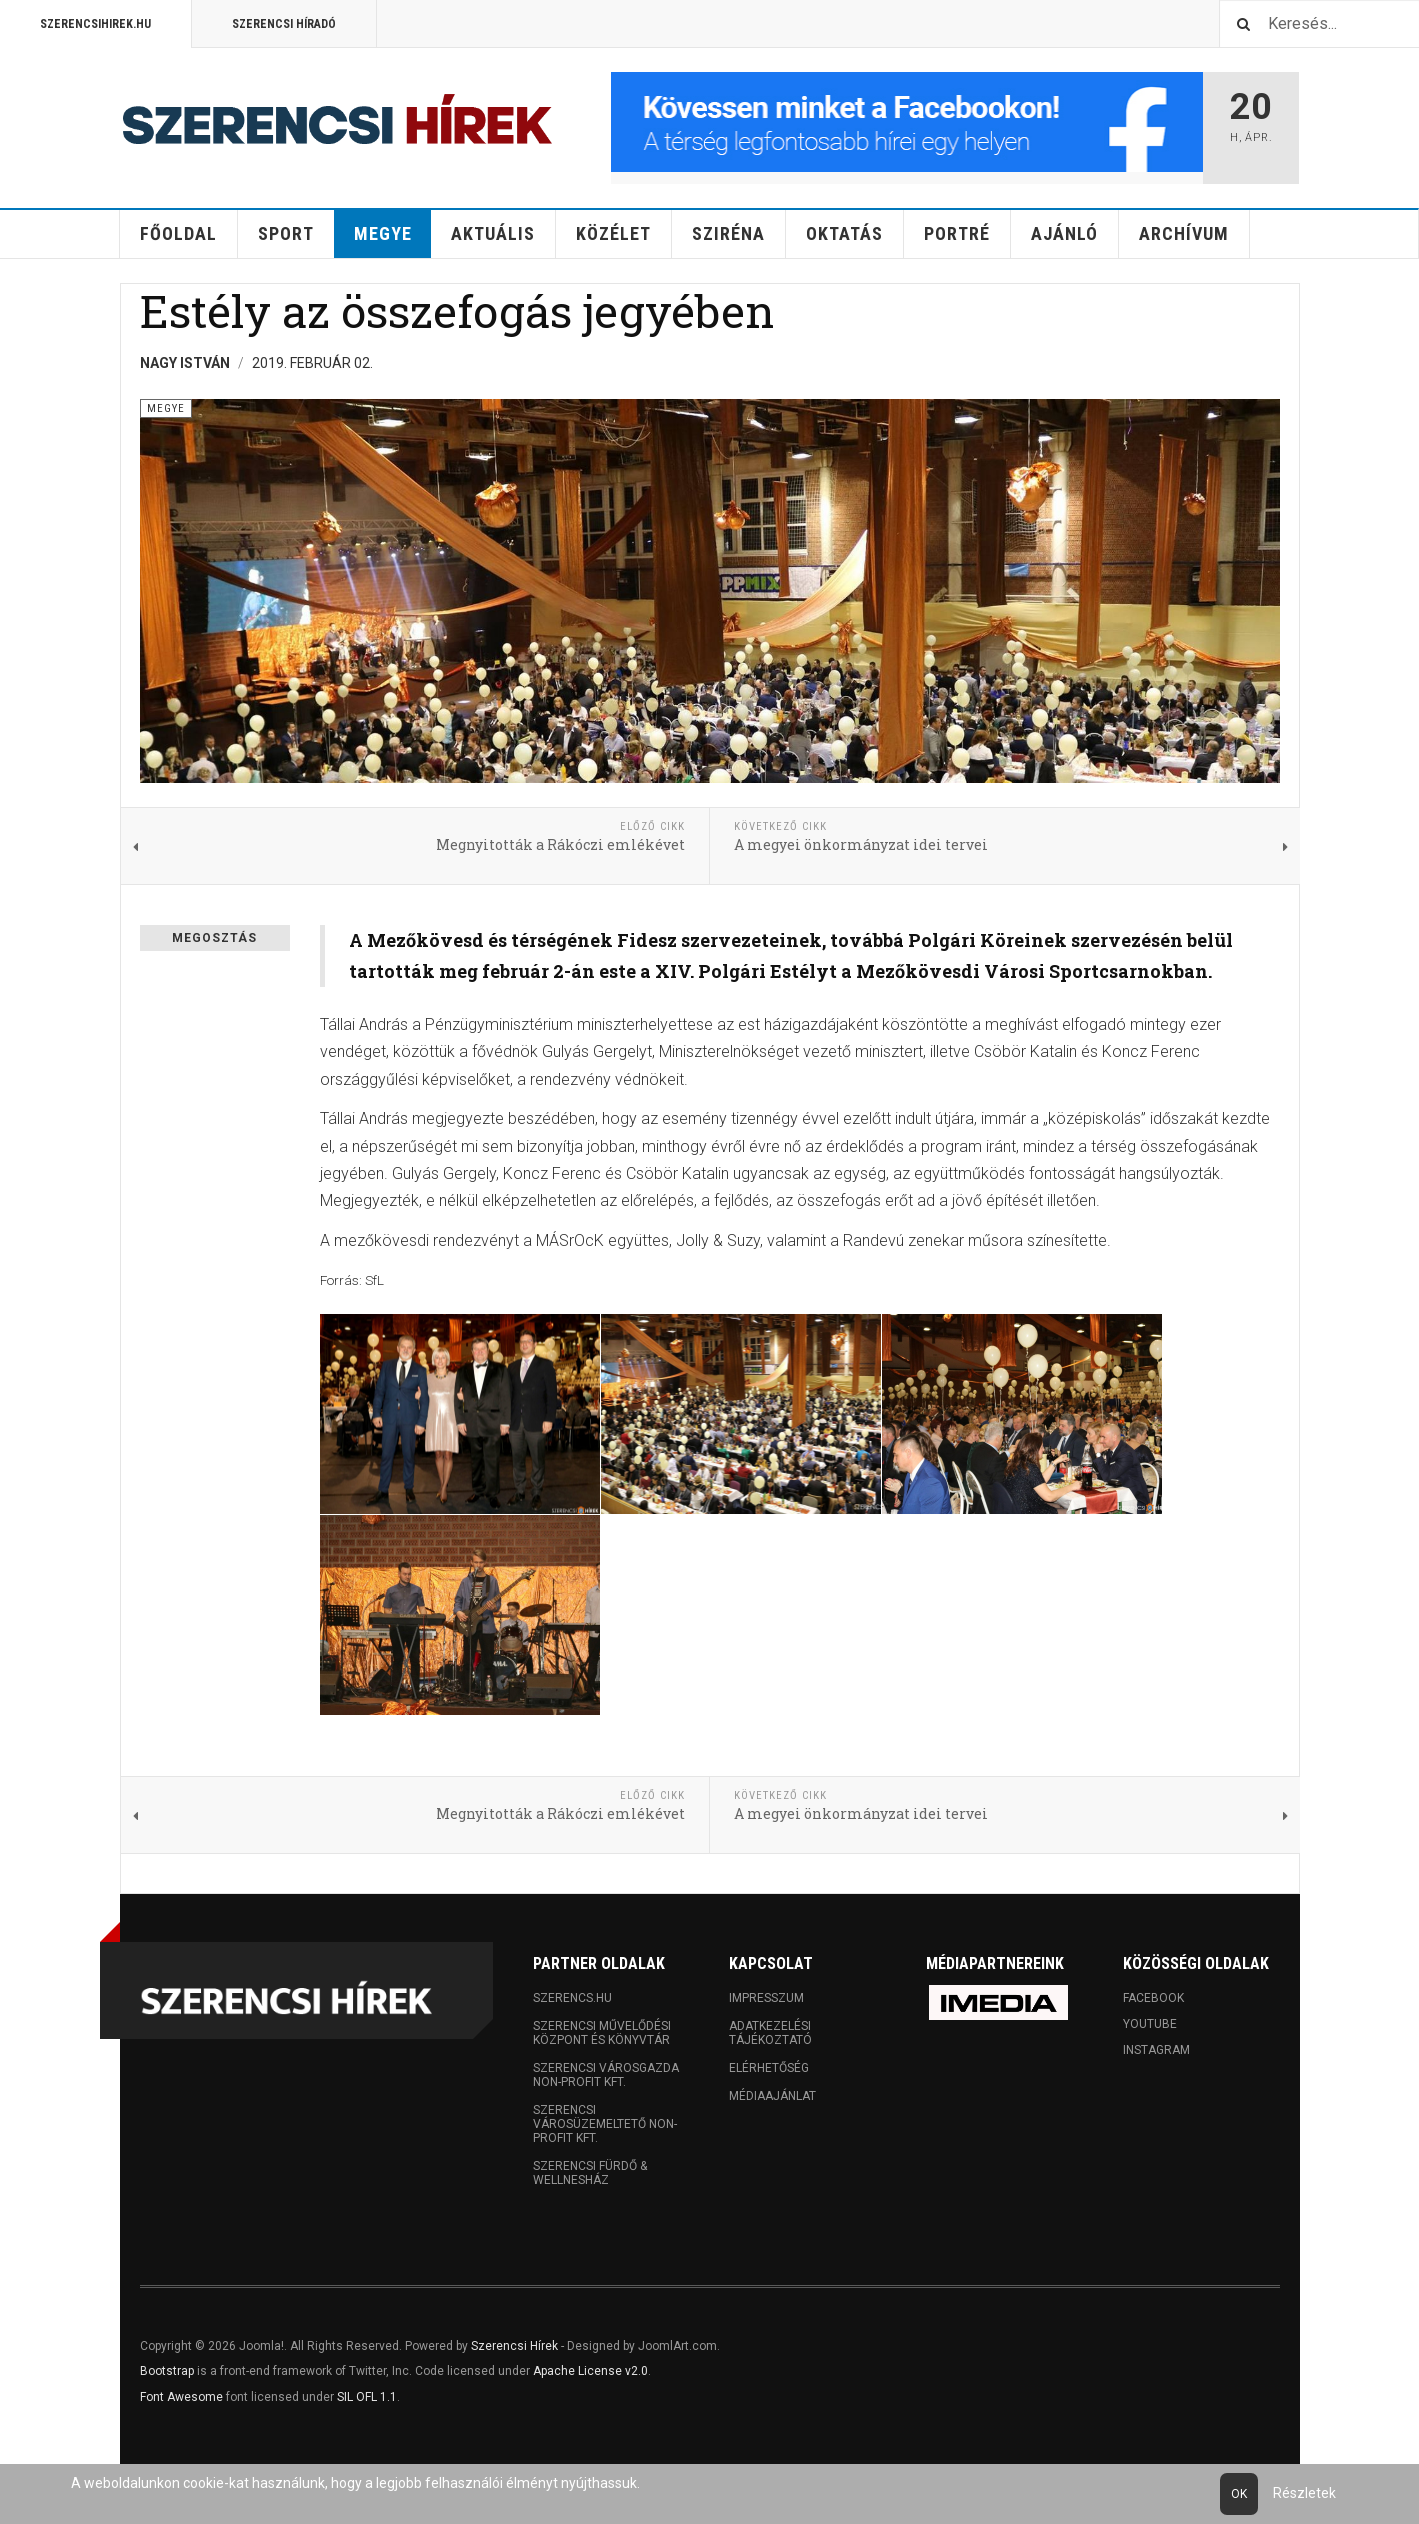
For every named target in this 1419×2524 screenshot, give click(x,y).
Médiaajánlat (772, 2096)
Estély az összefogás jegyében (457, 310)
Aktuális (493, 233)
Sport (286, 233)
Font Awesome (181, 2397)
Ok (1239, 2494)
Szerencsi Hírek (514, 2346)
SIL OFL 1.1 (367, 2397)
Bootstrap (167, 2371)
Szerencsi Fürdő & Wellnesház (590, 2173)
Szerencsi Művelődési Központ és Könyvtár (602, 2033)
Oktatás (844, 233)
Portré (957, 233)
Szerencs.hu (572, 1998)
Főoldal (178, 233)
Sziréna (728, 233)
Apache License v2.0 (590, 2371)
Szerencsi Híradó (284, 24)
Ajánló (1064, 233)
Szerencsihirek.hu (95, 24)
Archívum (1184, 233)
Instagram (1156, 2050)
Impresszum (766, 1998)
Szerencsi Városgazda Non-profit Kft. (606, 2075)
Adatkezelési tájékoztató (770, 2033)
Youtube (1150, 2024)
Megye (383, 233)
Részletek (1304, 2493)
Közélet (613, 233)
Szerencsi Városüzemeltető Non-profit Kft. (605, 2124)
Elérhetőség (769, 2068)
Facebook (1153, 1998)
